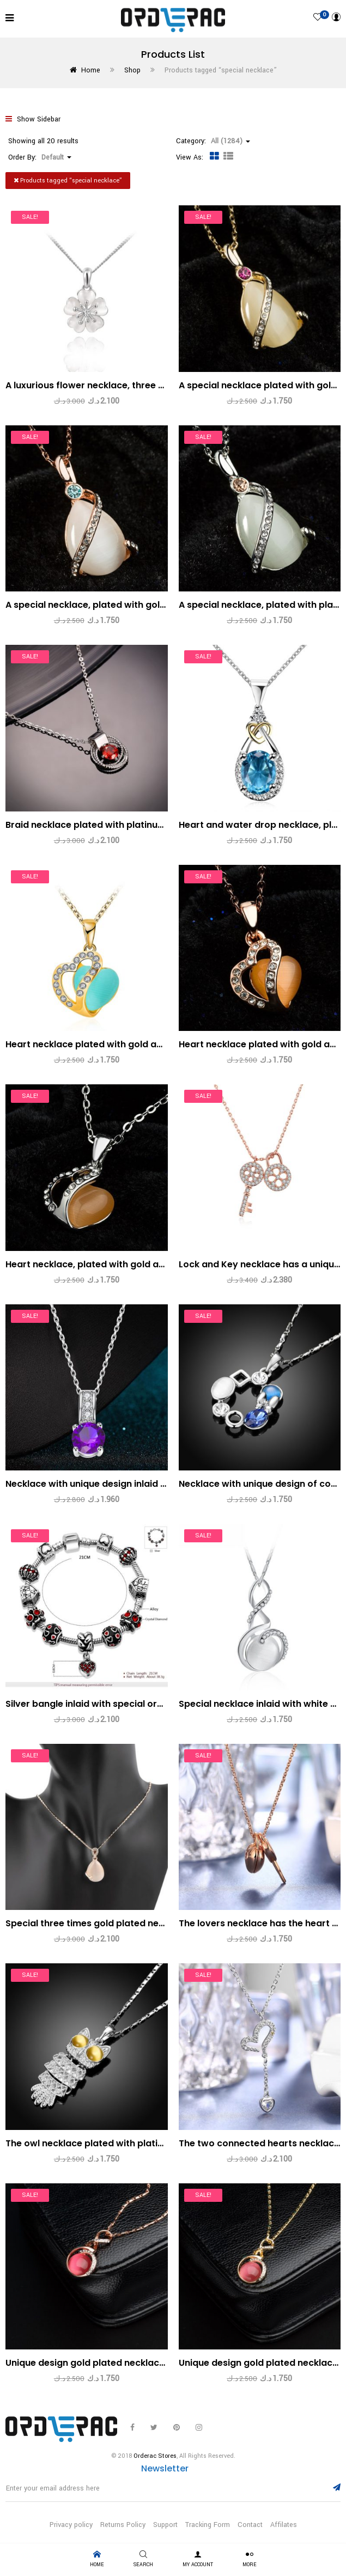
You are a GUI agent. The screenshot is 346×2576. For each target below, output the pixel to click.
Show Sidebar (32, 119)
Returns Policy (122, 2525)
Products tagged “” (68, 180)
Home (90, 70)
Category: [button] (213, 141)
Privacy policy (71, 2525)
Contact (250, 2525)
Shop (132, 70)
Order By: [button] (39, 157)
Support (165, 2525)
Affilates (283, 2525)
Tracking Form (207, 2525)
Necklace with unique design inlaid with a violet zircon (125, 1484)
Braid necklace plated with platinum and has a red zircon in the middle (162, 825)
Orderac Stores (155, 2456)
